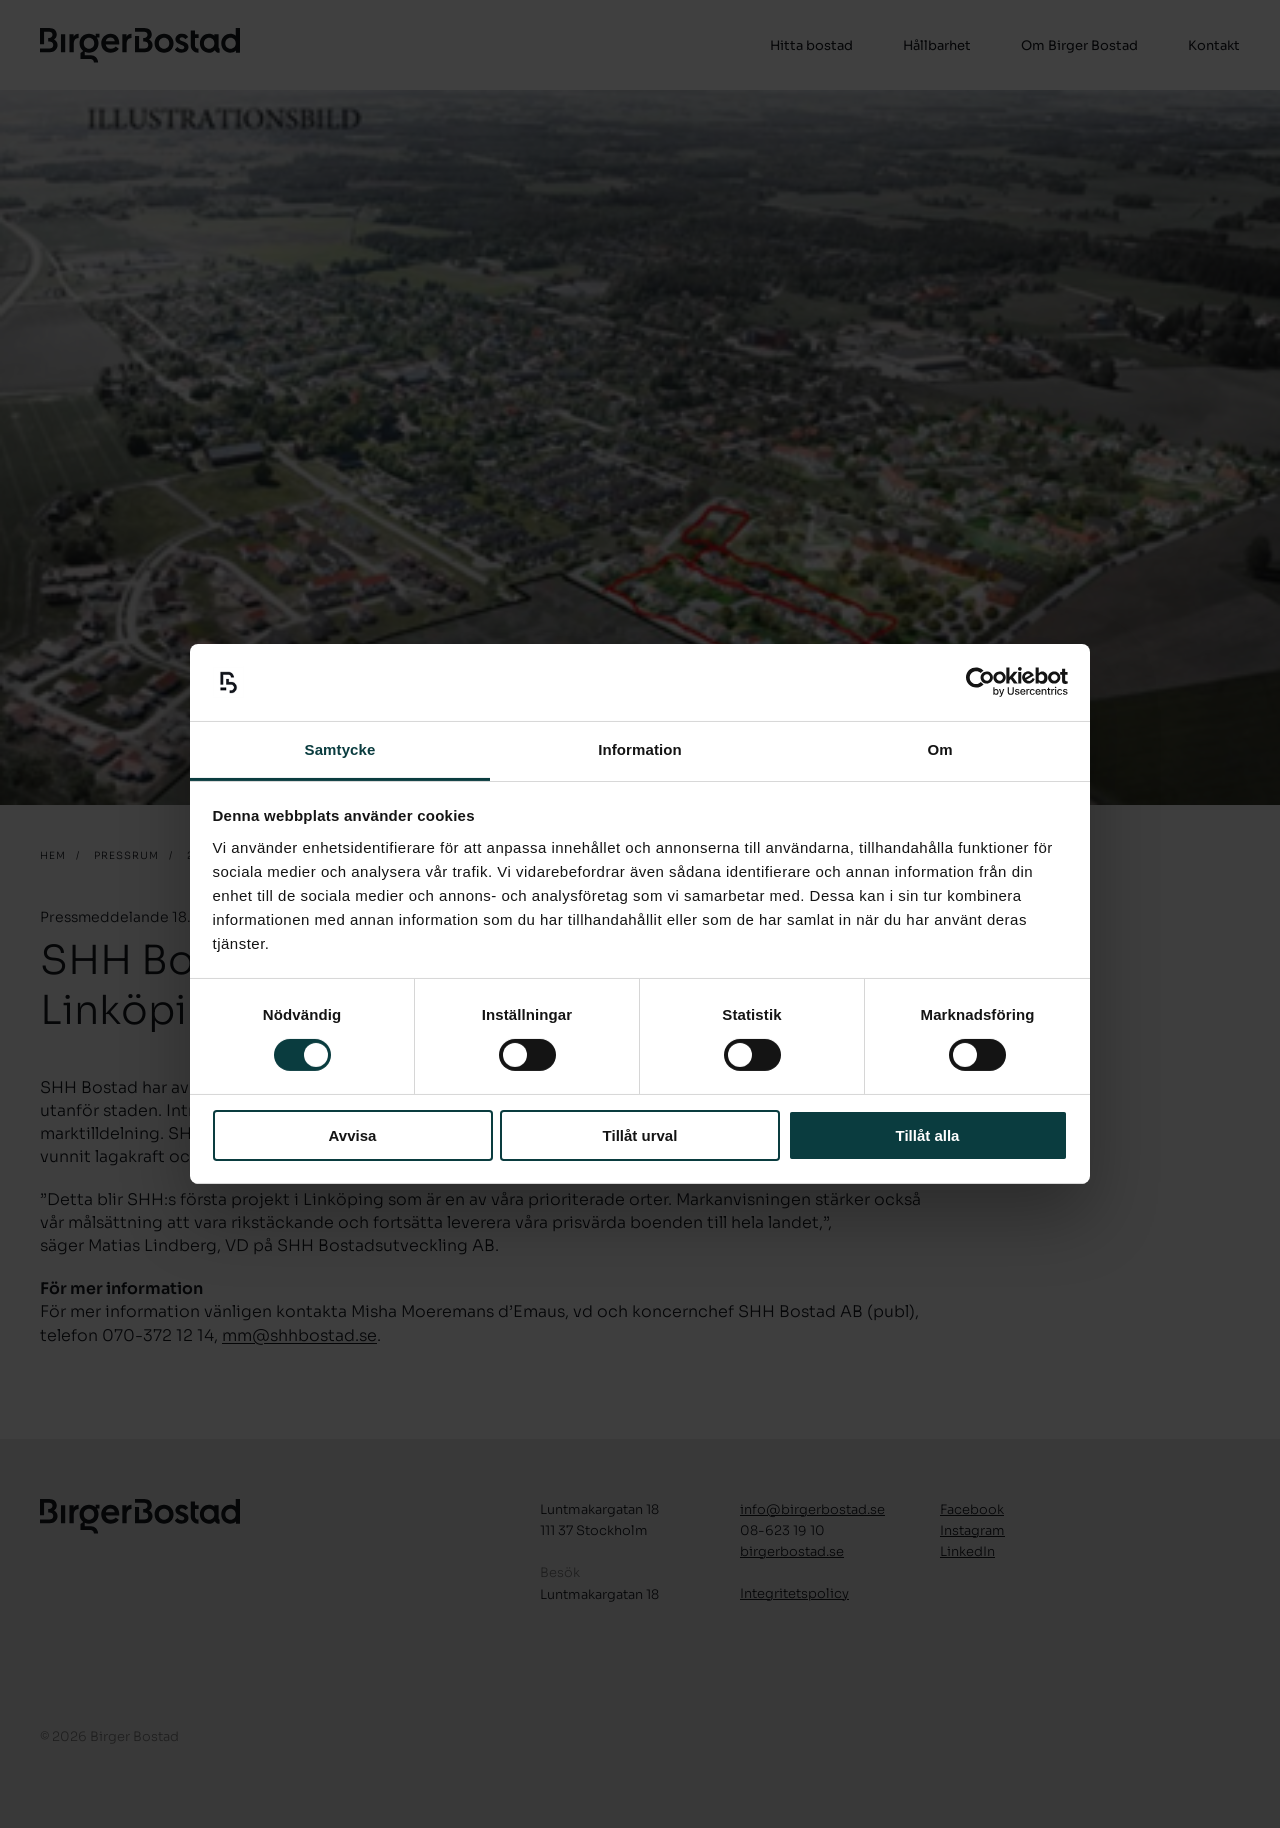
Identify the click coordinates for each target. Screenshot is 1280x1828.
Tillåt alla (928, 1135)
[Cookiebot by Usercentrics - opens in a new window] (980, 682)
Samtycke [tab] (340, 749)
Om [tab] (939, 749)
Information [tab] (640, 749)
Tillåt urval (640, 1135)
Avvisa (353, 1135)
